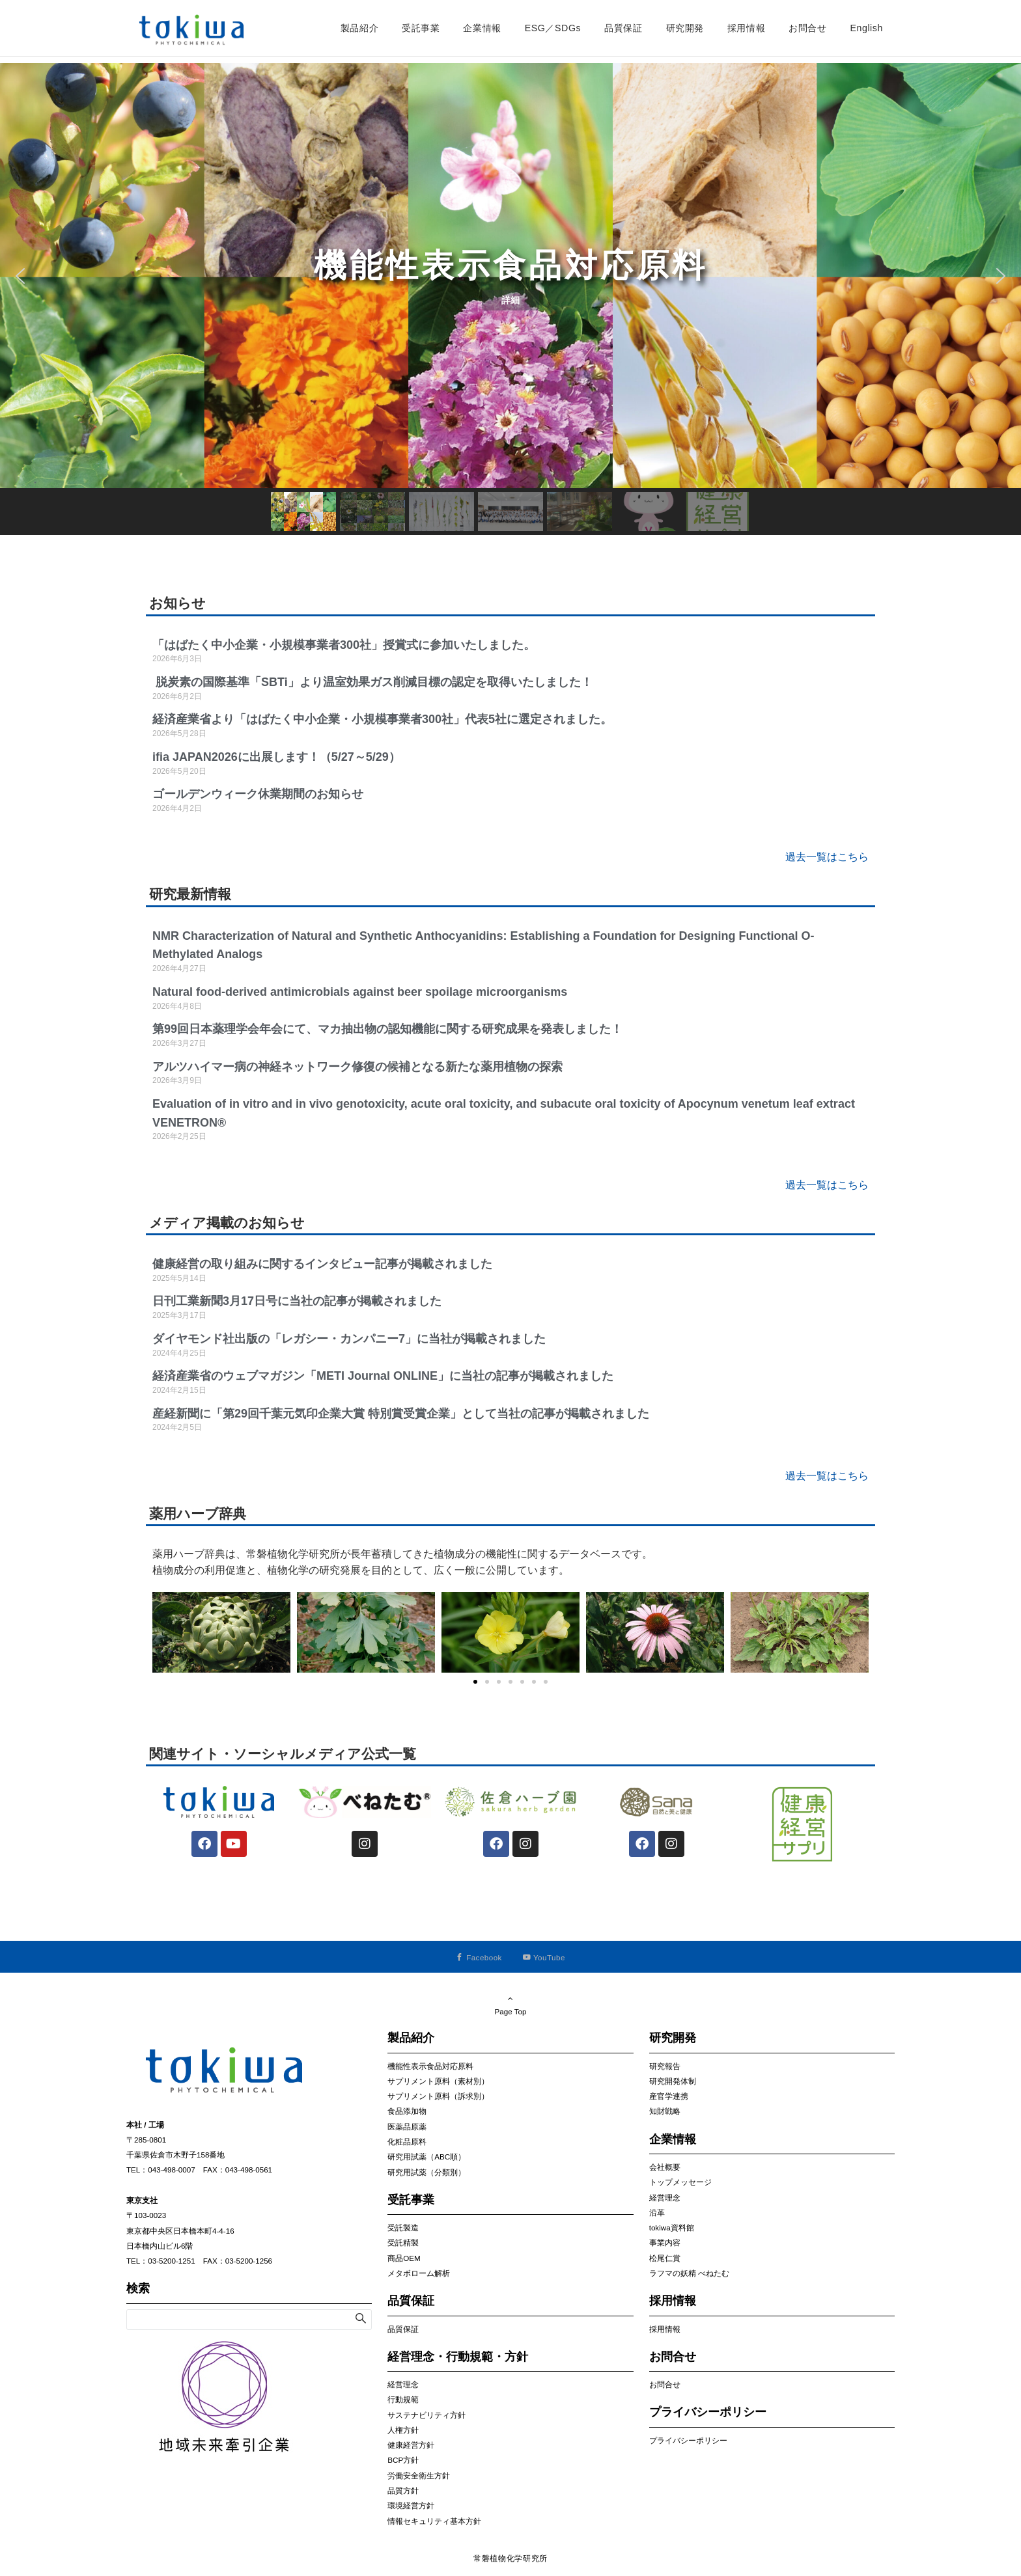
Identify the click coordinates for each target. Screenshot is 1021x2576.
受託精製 (403, 2242)
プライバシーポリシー (688, 2440)
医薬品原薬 (407, 2126)
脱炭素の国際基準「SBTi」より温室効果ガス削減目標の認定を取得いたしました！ (372, 682)
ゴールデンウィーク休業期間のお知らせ (257, 794)
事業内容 (664, 2242)
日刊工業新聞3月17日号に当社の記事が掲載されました (296, 1301)
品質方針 (403, 2490)
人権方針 (403, 2430)
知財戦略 (664, 2111)
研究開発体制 (672, 2081)
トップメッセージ (680, 2182)
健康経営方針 (410, 2445)
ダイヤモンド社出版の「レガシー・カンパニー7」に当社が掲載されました (349, 1338)
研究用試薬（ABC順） (426, 2156)
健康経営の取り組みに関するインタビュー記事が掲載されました (322, 1263)
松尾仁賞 (664, 2258)
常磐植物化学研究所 (510, 2558)
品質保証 (403, 2329)
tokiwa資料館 (671, 2227)
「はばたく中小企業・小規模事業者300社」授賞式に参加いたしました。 (345, 644)
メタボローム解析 (418, 2273)
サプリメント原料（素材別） (438, 2081)
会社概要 (664, 2167)
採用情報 (664, 2329)
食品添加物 (407, 2111)
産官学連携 (668, 2096)
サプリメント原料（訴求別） (438, 2096)
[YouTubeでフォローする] (544, 1957)
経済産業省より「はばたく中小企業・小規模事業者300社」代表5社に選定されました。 (383, 719)
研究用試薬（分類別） (426, 2172)
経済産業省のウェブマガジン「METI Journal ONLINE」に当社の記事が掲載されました (382, 1375)
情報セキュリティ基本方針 (434, 2521)
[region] (510, 299)
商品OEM (403, 2258)
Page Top (510, 2005)
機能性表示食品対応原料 (430, 2066)
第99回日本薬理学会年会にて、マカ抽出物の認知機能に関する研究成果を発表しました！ (387, 1028)
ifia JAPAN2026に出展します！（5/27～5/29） (276, 756)
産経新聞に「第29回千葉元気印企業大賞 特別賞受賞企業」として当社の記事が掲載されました (400, 1413)
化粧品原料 (407, 2141)
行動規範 (403, 2399)
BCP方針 (403, 2460)
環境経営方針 (410, 2505)
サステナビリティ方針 (426, 2415)
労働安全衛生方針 (418, 2475)
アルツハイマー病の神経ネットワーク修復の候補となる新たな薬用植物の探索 (357, 1066)
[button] (510, 275)
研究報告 (664, 2066)
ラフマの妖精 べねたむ (689, 2273)
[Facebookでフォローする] (479, 1957)
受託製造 (403, 2227)
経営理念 (403, 2384)
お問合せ (664, 2384)
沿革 (657, 2212)
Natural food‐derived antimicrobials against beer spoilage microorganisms (359, 991)
